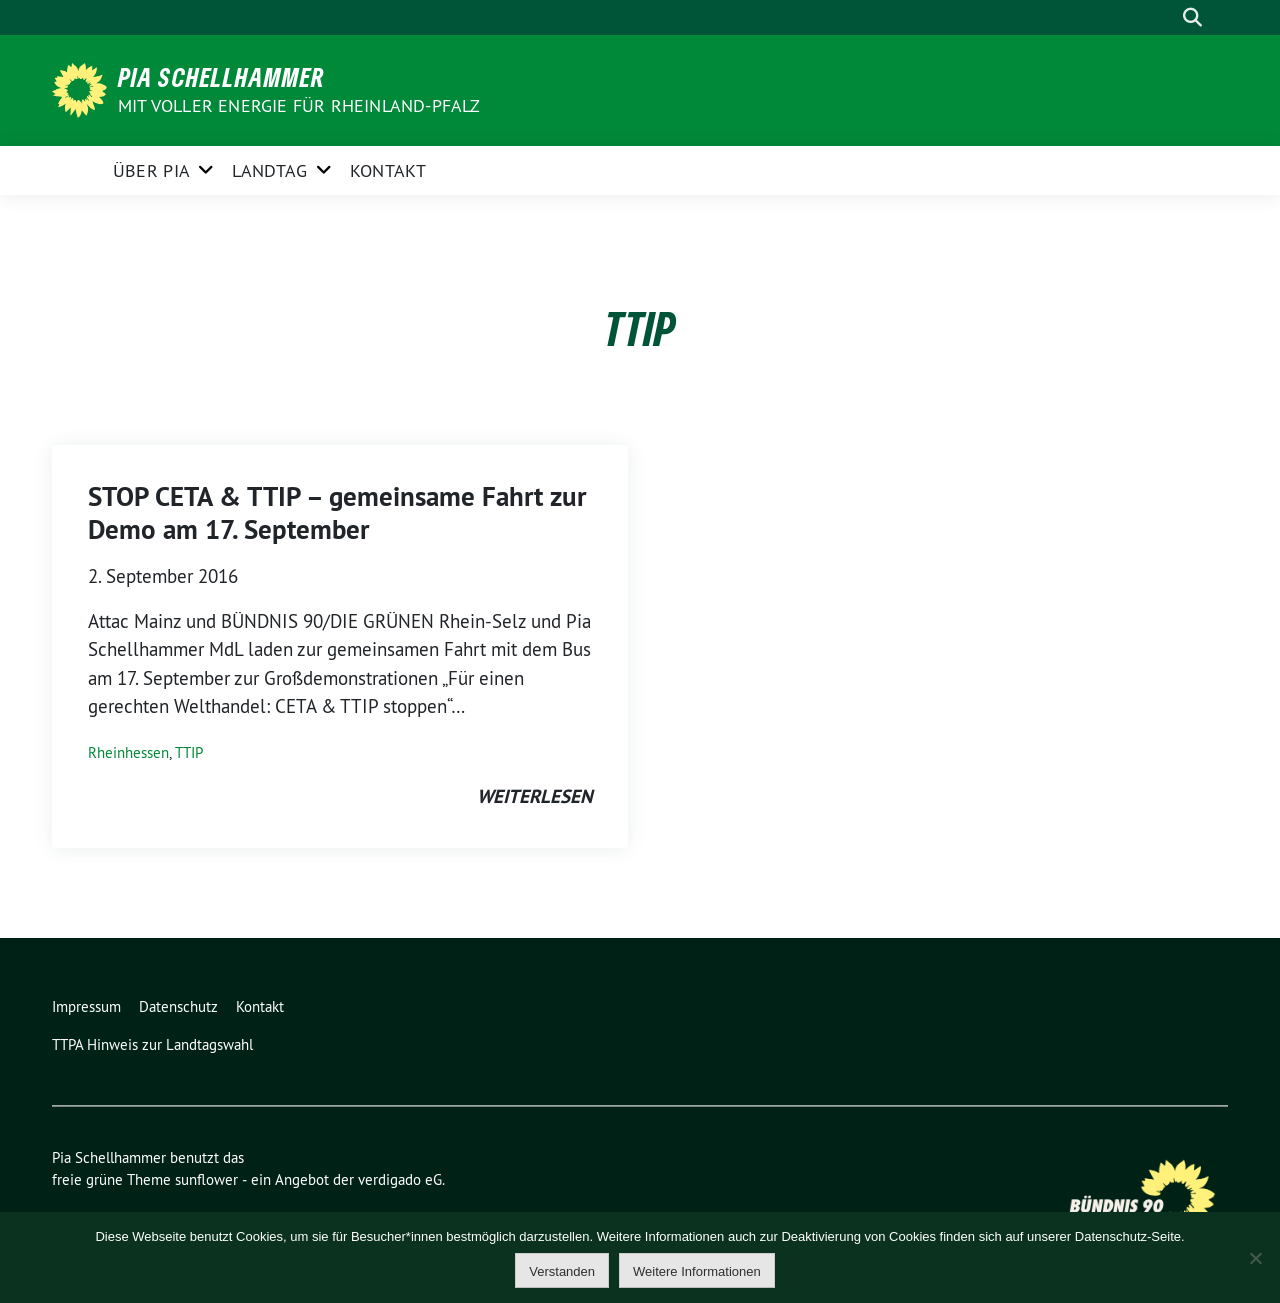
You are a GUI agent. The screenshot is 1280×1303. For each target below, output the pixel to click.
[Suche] (1164, 17)
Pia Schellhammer (221, 77)
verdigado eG (400, 1179)
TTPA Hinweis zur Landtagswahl (152, 1044)
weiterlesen (534, 796)
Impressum (86, 1006)
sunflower (206, 1179)
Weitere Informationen (697, 1271)
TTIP (189, 752)
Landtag (269, 170)
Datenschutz (178, 1006)
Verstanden (562, 1271)
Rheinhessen (128, 752)
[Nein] (1255, 1258)
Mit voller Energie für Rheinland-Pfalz (301, 105)
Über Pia (151, 170)
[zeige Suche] (1192, 17)
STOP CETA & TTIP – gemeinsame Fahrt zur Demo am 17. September (337, 512)
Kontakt (388, 170)
